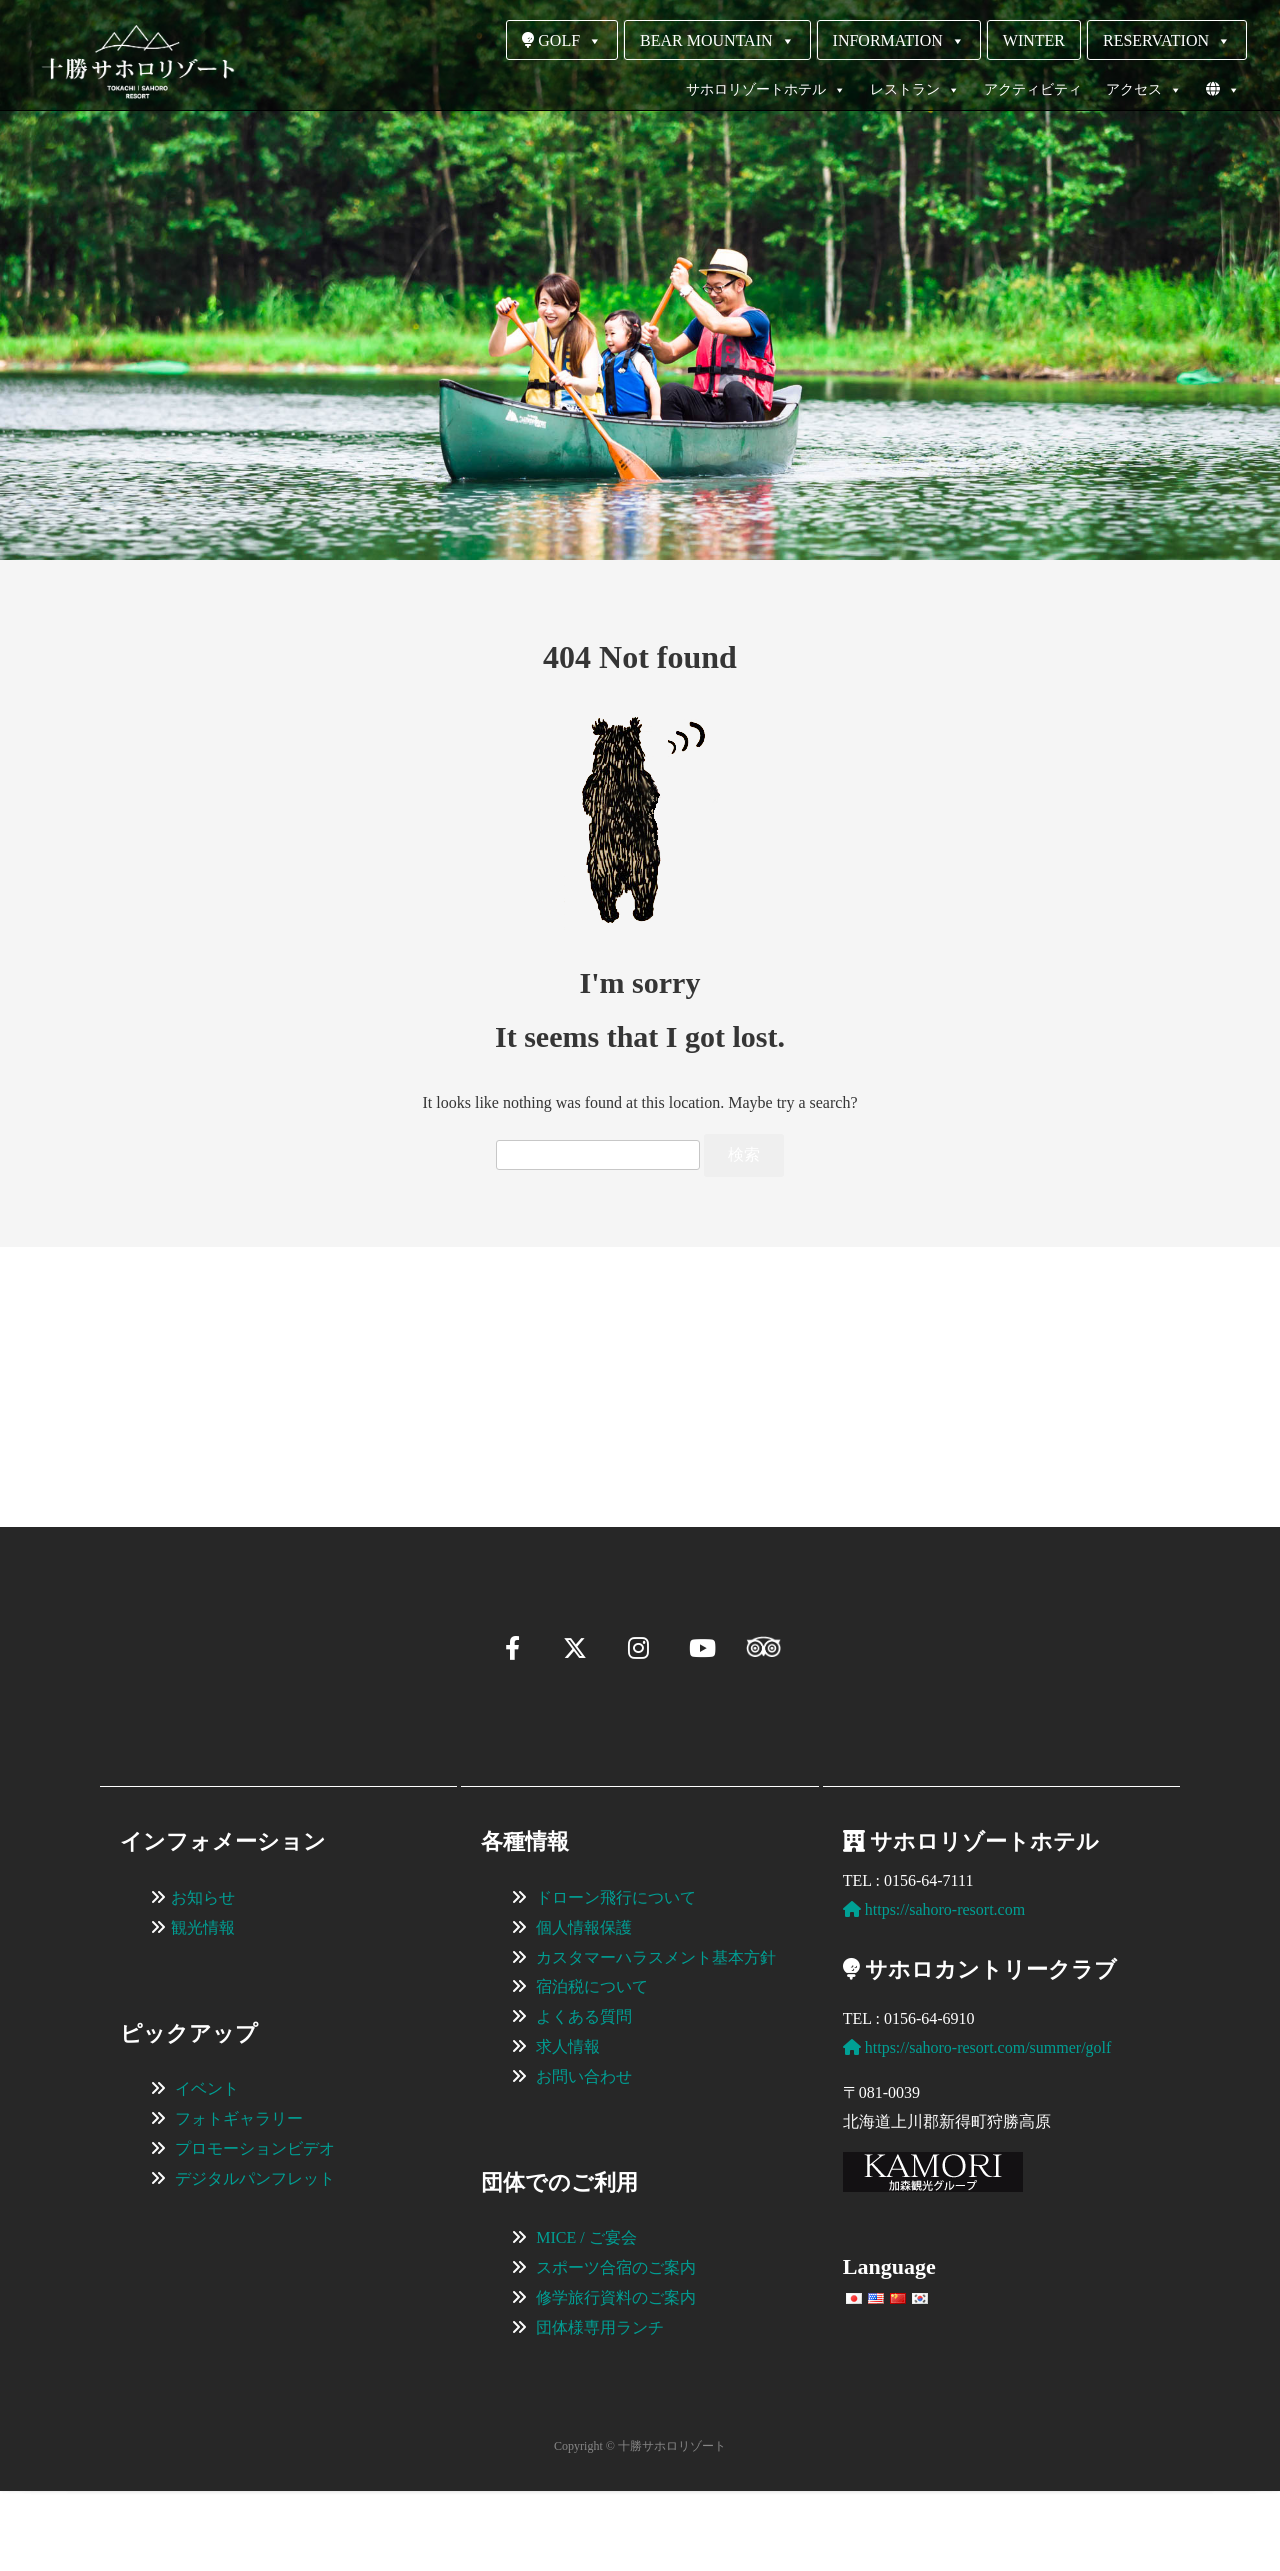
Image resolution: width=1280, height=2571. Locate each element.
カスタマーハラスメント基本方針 (656, 2037)
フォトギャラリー (239, 2198)
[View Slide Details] (230, 1357)
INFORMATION (899, 40)
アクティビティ (1033, 89)
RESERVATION (1167, 40)
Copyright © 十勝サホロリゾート (640, 2526)
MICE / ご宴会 (586, 2317)
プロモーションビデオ (255, 2228)
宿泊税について (592, 2066)
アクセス (1144, 90)
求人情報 (568, 2126)
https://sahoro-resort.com (934, 1989)
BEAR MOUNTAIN (717, 40)
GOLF (562, 40)
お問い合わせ (584, 2156)
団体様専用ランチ (600, 2407)
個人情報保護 (584, 2007)
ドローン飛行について (616, 1977)
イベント (207, 2168)
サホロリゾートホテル (766, 90)
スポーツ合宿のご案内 (616, 2347)
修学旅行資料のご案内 (616, 2377)
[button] (106, 1446)
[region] (640, 1357)
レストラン (915, 90)
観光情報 (203, 2007)
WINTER (1034, 40)
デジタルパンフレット (255, 2258)
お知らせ (203, 1977)
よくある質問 (584, 2096)
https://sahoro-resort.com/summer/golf (977, 2127)
